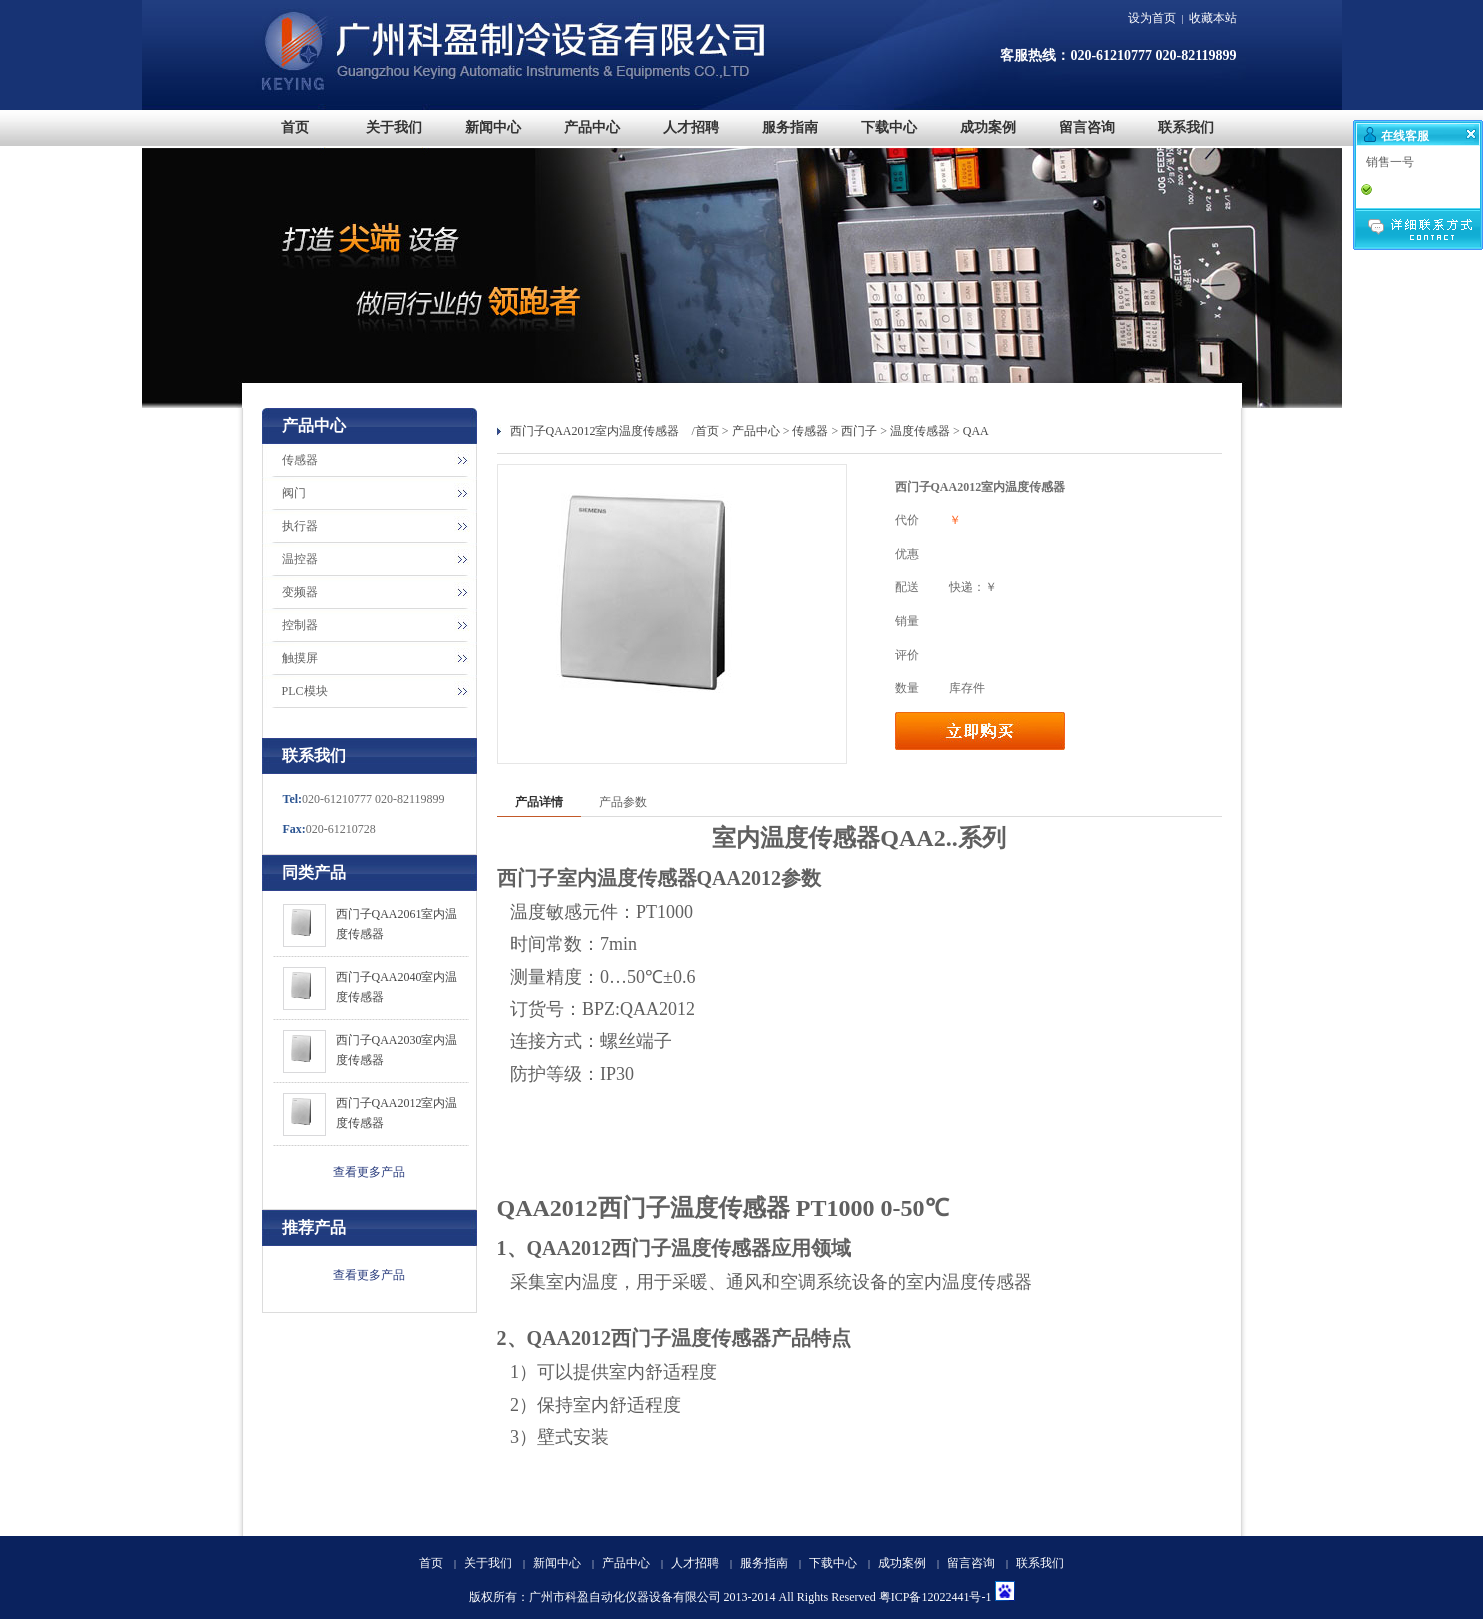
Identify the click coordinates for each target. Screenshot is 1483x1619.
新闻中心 (557, 1563)
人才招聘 (695, 1563)
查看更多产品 (369, 1172)
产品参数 (623, 802)
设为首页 (1152, 18)
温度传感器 (920, 431)
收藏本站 (1213, 18)
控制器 (300, 625)
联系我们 (1040, 1563)
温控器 (300, 559)
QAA (976, 431)
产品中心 (756, 431)
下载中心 (833, 1563)
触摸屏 (300, 658)
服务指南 (764, 1563)
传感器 (300, 460)
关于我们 (488, 1563)
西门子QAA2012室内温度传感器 (595, 431)
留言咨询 (971, 1563)
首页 (707, 431)
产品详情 (539, 802)
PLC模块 (305, 691)
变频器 (300, 592)
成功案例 (902, 1563)
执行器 (300, 526)
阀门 (294, 493)
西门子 (859, 431)
